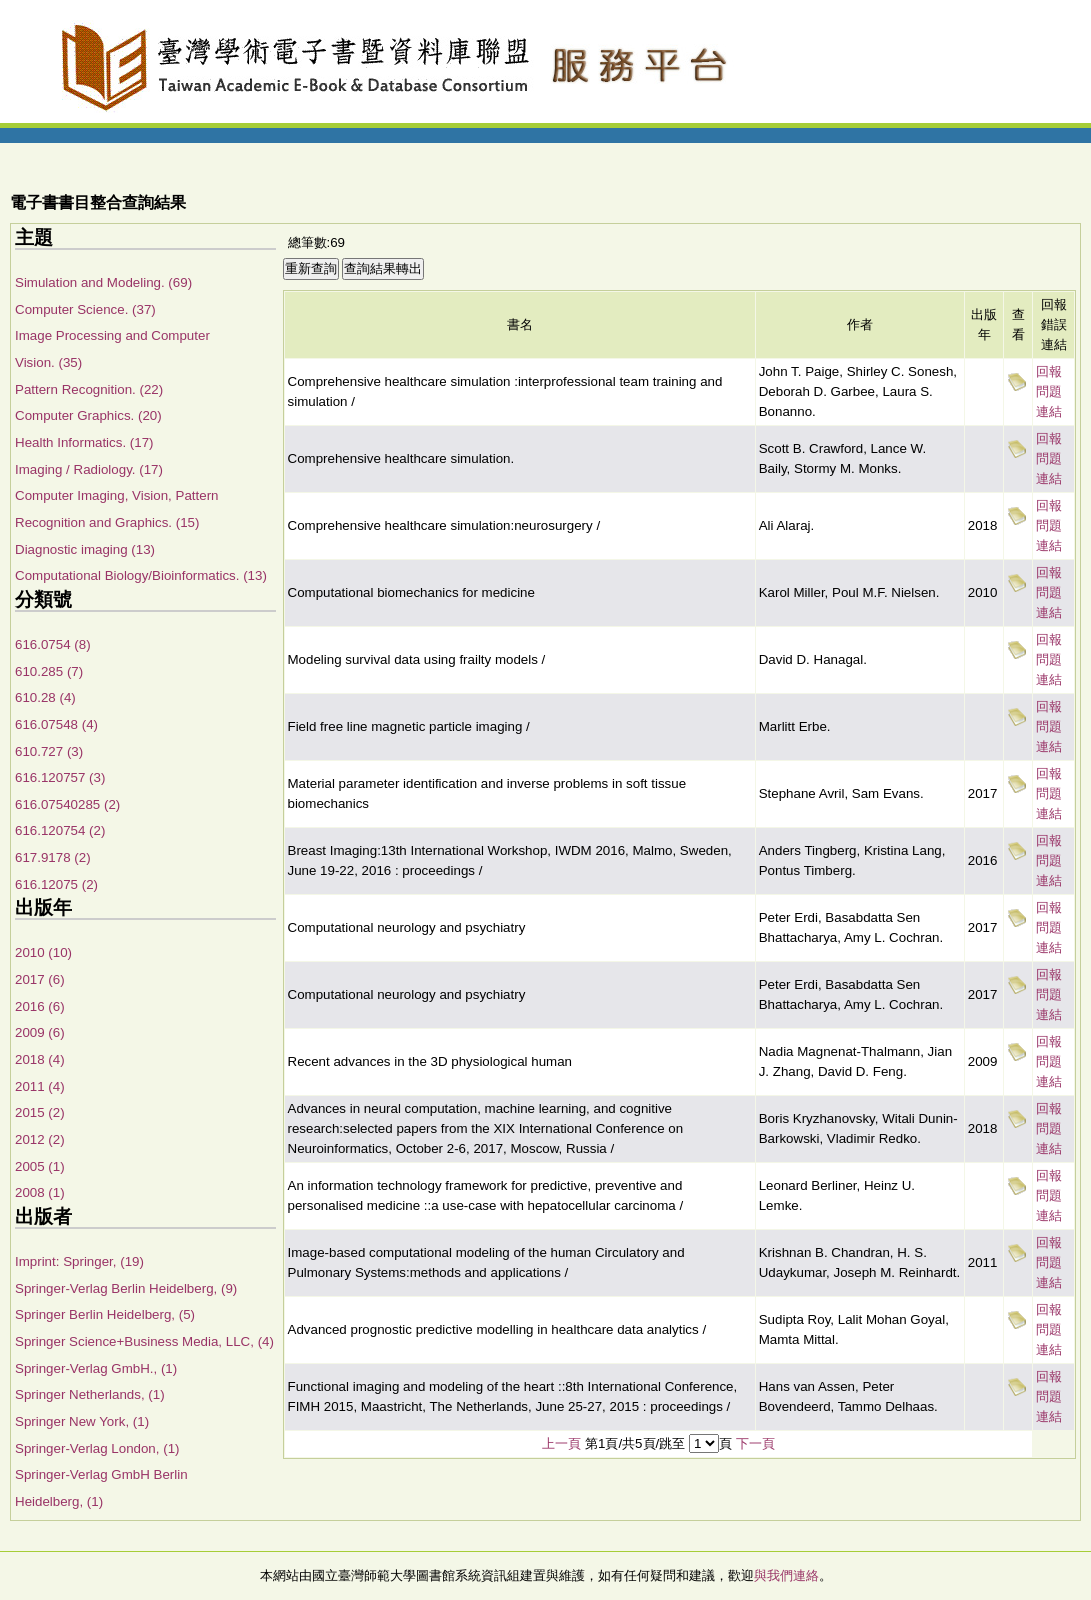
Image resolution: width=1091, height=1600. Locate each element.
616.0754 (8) (53, 644)
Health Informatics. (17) (84, 442)
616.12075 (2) (56, 884)
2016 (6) (40, 1006)
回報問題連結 (1049, 391)
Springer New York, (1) (82, 1421)
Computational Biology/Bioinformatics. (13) (141, 575)
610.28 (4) (45, 697)
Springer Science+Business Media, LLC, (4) (144, 1341)
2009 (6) (40, 1032)
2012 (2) (40, 1139)
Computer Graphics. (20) (88, 415)
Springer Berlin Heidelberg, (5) (105, 1314)
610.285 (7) (49, 671)
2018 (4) (40, 1059)
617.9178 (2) (53, 857)
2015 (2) (40, 1112)
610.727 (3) (49, 751)
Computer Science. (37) (85, 309)
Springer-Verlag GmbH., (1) (96, 1368)
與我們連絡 (786, 1575)
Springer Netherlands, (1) (90, 1394)
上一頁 (561, 1443)
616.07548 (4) (56, 724)
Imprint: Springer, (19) (79, 1261)
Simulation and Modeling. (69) (103, 282)
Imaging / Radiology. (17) (89, 469)
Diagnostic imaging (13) (85, 549)
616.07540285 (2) (67, 804)
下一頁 (755, 1443)
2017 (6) (40, 979)
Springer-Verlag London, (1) (97, 1448)
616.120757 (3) (60, 777)
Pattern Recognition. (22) (89, 389)
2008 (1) (40, 1192)
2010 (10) (43, 952)
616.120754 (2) (60, 830)
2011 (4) (40, 1086)
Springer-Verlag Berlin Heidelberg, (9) (126, 1288)
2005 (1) (40, 1166)
